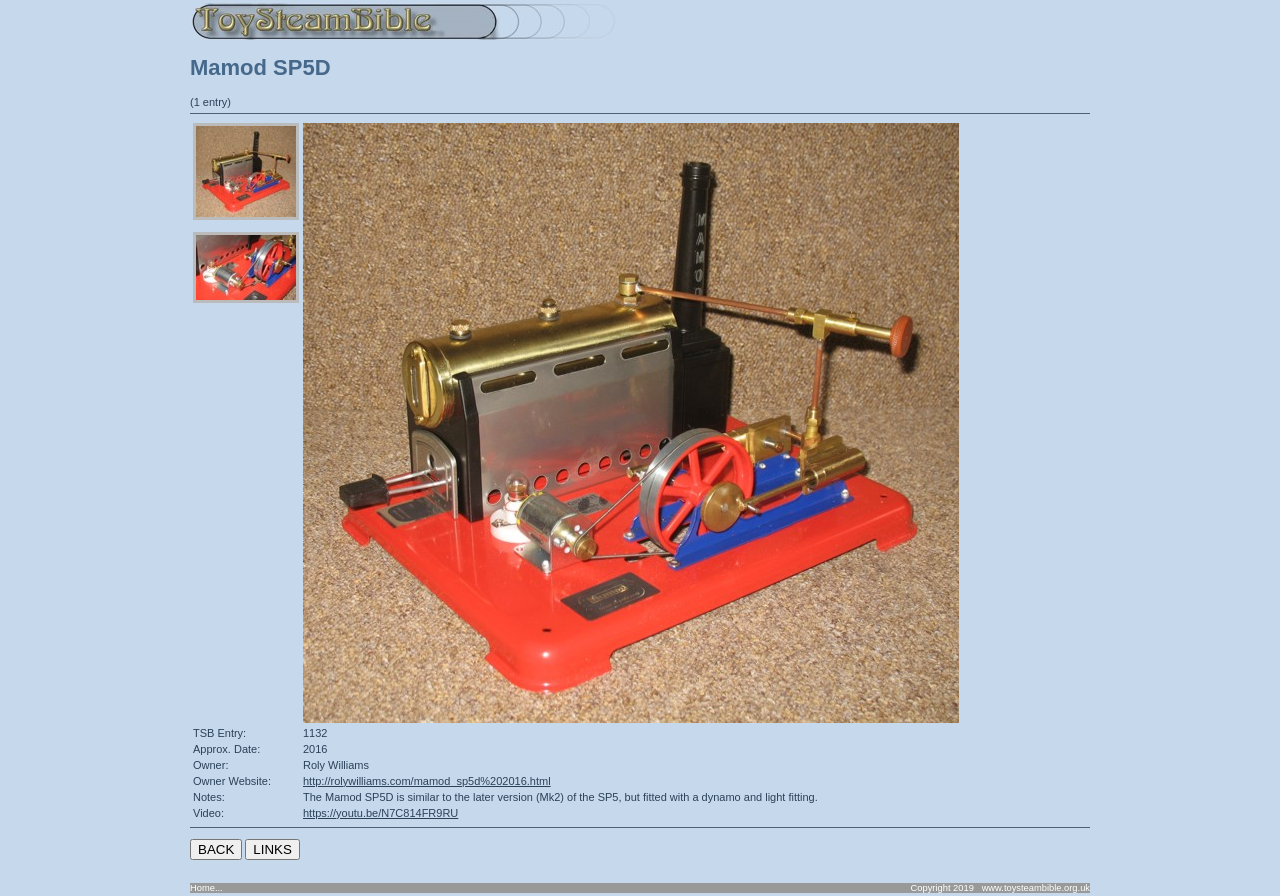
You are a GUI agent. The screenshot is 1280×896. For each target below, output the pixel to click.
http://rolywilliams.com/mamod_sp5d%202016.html (427, 781)
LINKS (272, 849)
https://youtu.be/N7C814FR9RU (380, 813)
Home (202, 888)
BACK (216, 849)
